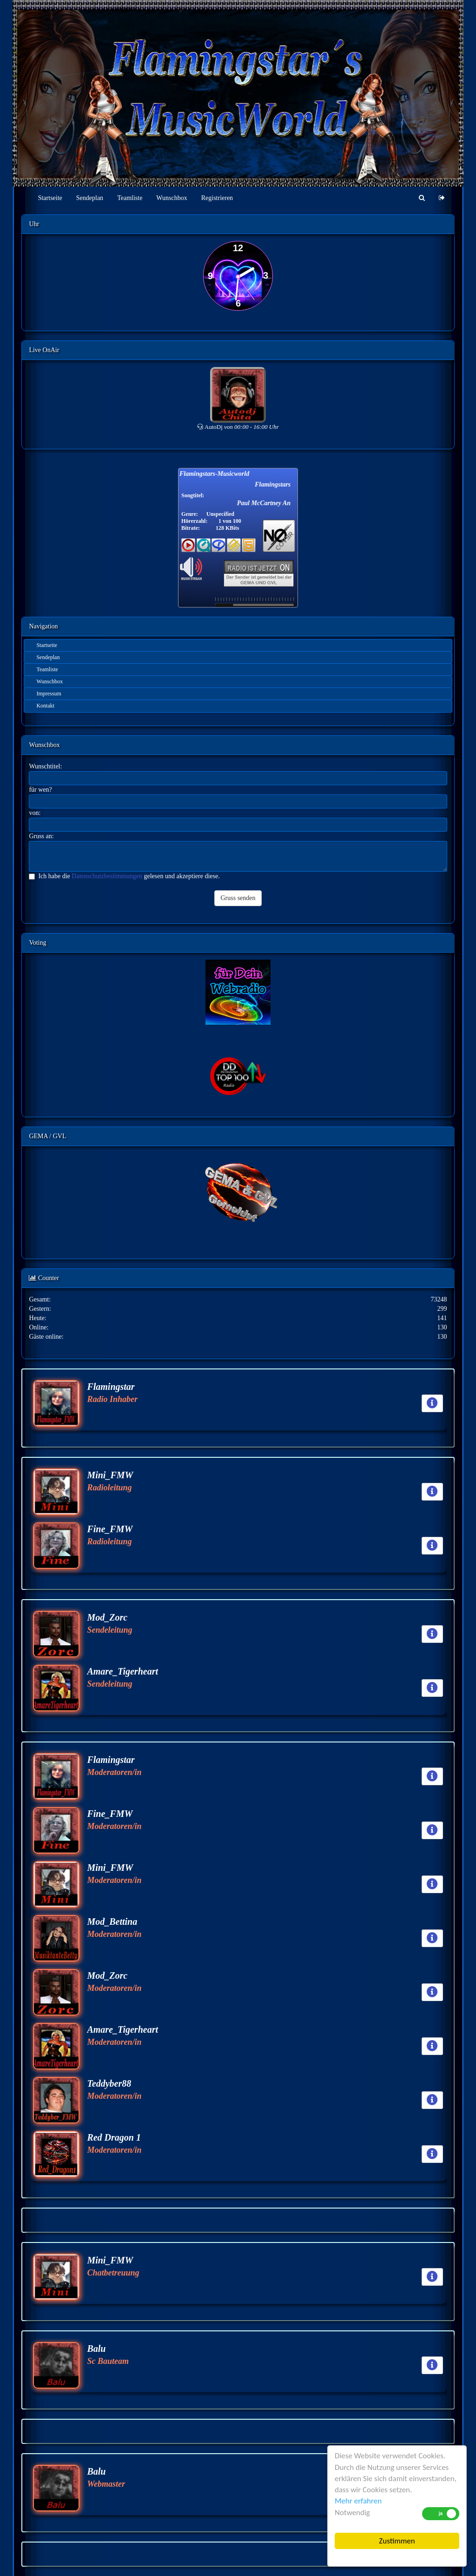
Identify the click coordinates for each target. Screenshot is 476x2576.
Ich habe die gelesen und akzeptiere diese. (124, 876)
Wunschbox (171, 197)
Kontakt (45, 705)
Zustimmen (397, 2541)
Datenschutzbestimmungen (107, 876)
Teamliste (129, 197)
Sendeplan (89, 197)
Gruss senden (237, 897)
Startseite (50, 197)
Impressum (48, 693)
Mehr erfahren (358, 2501)
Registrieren (217, 197)
